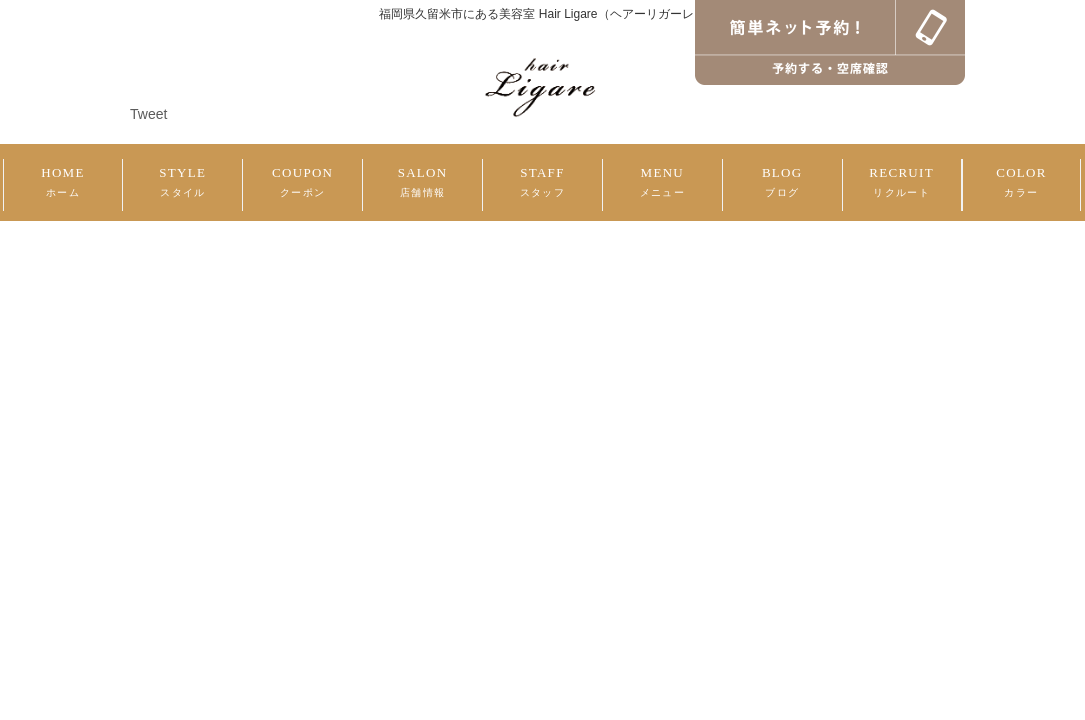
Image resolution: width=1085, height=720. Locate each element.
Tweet (148, 114)
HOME (62, 181)
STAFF (542, 181)
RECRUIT (901, 181)
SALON (423, 181)
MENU (662, 181)
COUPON (302, 181)
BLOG (782, 181)
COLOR (1021, 181)
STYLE (182, 181)
